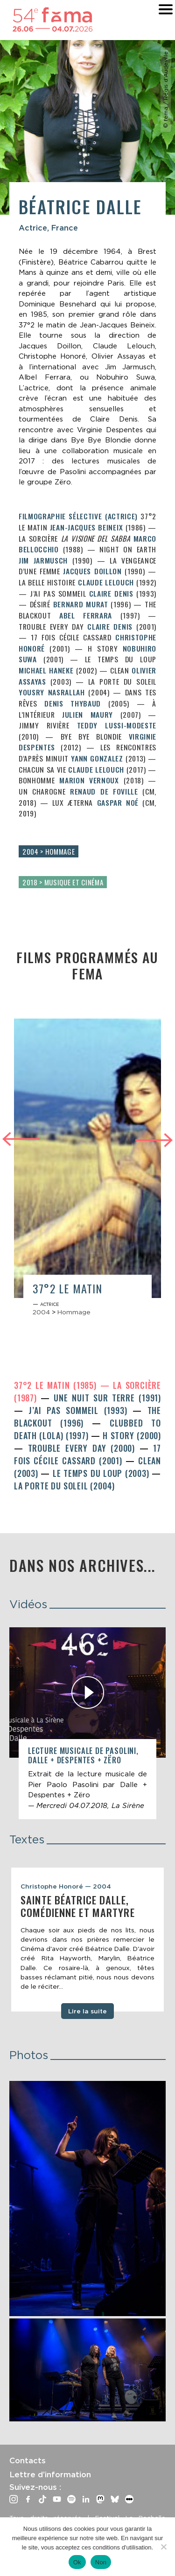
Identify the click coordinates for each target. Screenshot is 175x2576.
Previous (21, 1137)
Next (154, 1141)
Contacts (27, 2460)
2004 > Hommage (48, 851)
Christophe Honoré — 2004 (66, 1886)
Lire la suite (87, 2011)
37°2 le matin (68, 1288)
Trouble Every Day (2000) (84, 1448)
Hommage (74, 1312)
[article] (87, 1172)
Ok (77, 2562)
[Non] (163, 2546)
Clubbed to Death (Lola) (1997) (87, 1429)
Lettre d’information (50, 2474)
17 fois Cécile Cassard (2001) (87, 1454)
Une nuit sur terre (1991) (107, 1398)
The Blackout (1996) (87, 1416)
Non (101, 2562)
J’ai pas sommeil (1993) (80, 1410)
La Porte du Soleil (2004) (64, 1486)
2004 (41, 1312)
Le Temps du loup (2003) (102, 1473)
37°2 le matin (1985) (57, 1385)
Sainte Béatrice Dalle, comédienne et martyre (78, 1906)
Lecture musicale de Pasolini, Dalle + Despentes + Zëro (83, 1755)
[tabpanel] (87, 1940)
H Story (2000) (132, 1435)
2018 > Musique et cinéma (62, 882)
